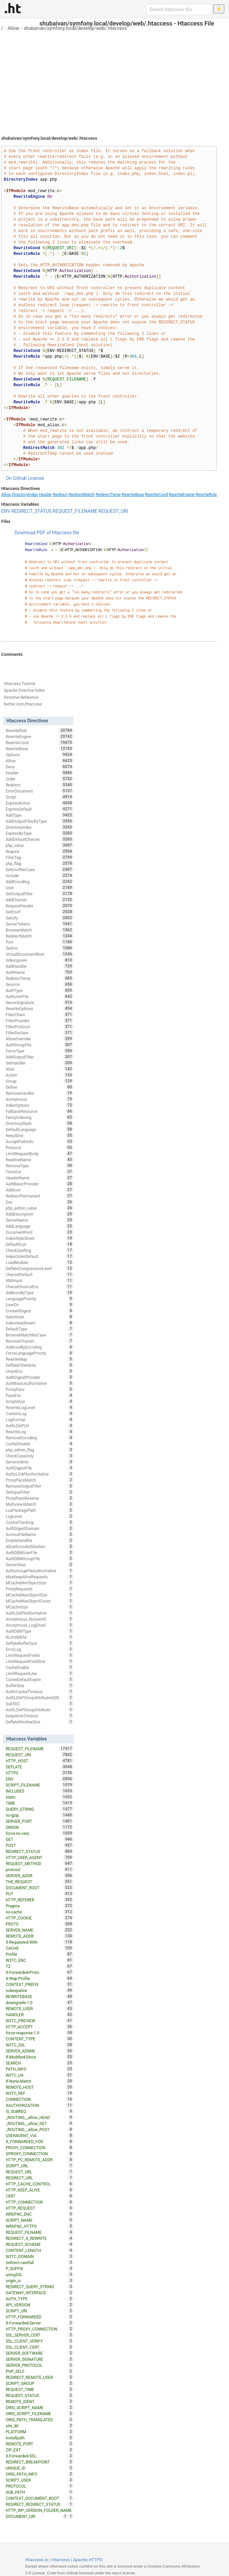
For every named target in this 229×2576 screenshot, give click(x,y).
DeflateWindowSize (40, 1721)
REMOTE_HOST (40, 2087)
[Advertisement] (114, 81)
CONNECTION (40, 2099)
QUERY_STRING (40, 1809)
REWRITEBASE (40, 1996)
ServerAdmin (40, 1461)
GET (40, 1839)
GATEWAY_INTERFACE (40, 2292)
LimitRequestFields (40, 1655)
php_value (40, 845)
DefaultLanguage (40, 1129)
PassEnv (40, 1395)
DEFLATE (40, 1766)
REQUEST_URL (40, 2171)
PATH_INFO (40, 2069)
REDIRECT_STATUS (31, 511)
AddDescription (40, 1214)
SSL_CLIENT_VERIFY (40, 2341)
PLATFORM (40, 2431)
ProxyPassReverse (40, 1498)
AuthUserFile (40, 996)
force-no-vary (40, 1833)
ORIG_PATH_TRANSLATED (40, 2419)
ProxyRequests (40, 1588)
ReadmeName (40, 1159)
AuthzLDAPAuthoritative (40, 1474)
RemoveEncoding (40, 1437)
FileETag (40, 857)
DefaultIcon (40, 1244)
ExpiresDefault (40, 809)
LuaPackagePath (40, 1510)
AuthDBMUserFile (40, 1552)
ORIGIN (40, 1827)
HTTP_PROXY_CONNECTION (40, 2329)
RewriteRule (206, 494)
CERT (40, 2196)
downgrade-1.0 (40, 2002)
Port (40, 942)
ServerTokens (40, 924)
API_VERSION (40, 2304)
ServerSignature (40, 1002)
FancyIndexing (40, 1117)
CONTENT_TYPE (40, 2038)
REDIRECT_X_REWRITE (40, 2238)
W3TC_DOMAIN (40, 2256)
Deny (40, 766)
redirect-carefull (40, 2262)
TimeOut (40, 1171)
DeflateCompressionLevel (40, 1268)
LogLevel (40, 1516)
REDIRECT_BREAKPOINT (40, 2462)
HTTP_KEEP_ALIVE (40, 2190)
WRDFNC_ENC (40, 2214)
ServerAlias (40, 1564)
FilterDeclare (40, 1032)
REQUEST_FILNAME (40, 2232)
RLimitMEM (40, 1637)
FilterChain (40, 1014)
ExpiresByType (40, 833)
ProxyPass (40, 1389)
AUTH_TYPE (40, 2298)
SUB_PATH (40, 2492)
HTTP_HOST (40, 1760)
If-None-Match (40, 2081)
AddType (40, 815)
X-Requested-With (40, 1942)
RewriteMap (40, 1359)
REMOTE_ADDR (40, 1936)
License (36, 478)
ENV (5, 511)
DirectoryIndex (25, 494)
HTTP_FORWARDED (40, 2316)
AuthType (40, 990)
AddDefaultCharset (40, 839)
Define (40, 1087)
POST (40, 1845)
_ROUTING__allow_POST (40, 2129)
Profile (40, 1954)
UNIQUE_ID (40, 2468)
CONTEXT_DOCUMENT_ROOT (40, 2498)
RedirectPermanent (40, 1196)
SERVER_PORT (40, 1821)
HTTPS (40, 1772)
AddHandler (40, 966)
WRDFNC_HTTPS (40, 2226)
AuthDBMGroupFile (40, 1558)
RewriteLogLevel (40, 1407)
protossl (40, 1869)
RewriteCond (156, 494)
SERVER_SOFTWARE (40, 2353)
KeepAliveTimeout (40, 1715)
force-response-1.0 (40, 2032)
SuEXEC (40, 1703)
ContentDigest (40, 1310)
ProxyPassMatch (40, 1480)
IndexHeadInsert (40, 1322)
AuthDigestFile (40, 1468)
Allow (13, 28)
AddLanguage (40, 1226)
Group (40, 1081)
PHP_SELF (40, 2371)
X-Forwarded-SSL (40, 2455)
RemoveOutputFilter (40, 1486)
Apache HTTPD (87, 2559)
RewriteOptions (40, 1008)
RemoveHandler (40, 1093)
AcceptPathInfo (40, 1141)
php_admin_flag (40, 1449)
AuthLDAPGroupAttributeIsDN (40, 1697)
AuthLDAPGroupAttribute (40, 1709)
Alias (40, 1069)
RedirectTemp (108, 494)
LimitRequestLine (40, 1673)
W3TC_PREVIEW (40, 2020)
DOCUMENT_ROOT (40, 1887)
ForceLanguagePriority (40, 1353)
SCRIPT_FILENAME (40, 1785)
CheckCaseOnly (40, 1455)
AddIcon (40, 1189)
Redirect (60, 494)
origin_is (40, 2280)
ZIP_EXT (40, 2449)
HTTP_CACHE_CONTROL (40, 2183)
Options (40, 754)
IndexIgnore (40, 960)
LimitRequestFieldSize (40, 1661)
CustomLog (40, 1413)
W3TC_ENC (40, 1960)
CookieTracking (40, 1522)
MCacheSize (40, 1607)
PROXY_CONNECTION (40, 2147)
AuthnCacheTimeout (40, 1691)
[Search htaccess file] (179, 9)
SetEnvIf (40, 911)
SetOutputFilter (40, 893)
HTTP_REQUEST (40, 2208)
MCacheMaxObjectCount (40, 1600)
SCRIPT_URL (40, 2165)
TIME (40, 1803)
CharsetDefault (40, 1274)
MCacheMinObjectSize (40, 1582)
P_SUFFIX (40, 2268)
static (40, 1797)
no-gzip (40, 1815)
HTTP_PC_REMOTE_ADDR (40, 2159)
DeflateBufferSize (40, 1643)
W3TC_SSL (40, 2044)
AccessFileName (40, 1534)
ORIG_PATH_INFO (40, 2474)
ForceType (40, 1050)
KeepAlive (40, 1135)
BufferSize (40, 1685)
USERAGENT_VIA (40, 2135)
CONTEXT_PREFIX (40, 1984)
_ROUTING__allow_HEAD (40, 2117)
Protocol (40, 1147)
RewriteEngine (181, 494)
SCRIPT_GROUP (40, 2383)
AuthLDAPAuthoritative (40, 1613)
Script (40, 797)
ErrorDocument (40, 791)
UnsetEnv (40, 1371)
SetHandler (40, 1063)
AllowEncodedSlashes (40, 1546)
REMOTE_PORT (40, 2443)
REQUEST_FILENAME (75, 511)
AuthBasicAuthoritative (40, 1383)
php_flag (40, 863)
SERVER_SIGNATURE (40, 2359)
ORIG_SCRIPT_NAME (40, 2407)
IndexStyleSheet (40, 1238)
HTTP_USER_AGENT (40, 1857)
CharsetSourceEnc (40, 1286)
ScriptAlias (40, 1401)
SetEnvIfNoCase (40, 869)
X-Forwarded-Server (40, 2322)
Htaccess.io (36, 2559)
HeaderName (40, 1177)
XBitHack (40, 1280)
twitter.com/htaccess (23, 704)
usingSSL (40, 2274)
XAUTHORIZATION (40, 2105)
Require (40, 851)
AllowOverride (40, 1038)
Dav (40, 1202)
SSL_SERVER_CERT (40, 2335)
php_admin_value (40, 1208)
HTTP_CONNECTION (40, 2202)
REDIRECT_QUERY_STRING (40, 2286)
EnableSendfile (40, 1540)
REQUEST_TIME (40, 2389)
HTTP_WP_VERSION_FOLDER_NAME (40, 2511)
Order (40, 778)
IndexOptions (40, 1105)
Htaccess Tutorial (19, 683)
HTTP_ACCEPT (40, 2026)
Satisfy (40, 917)
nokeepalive (40, 1990)
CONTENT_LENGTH (40, 2250)
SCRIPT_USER (40, 2480)
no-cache (40, 1911)
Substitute (40, 1316)
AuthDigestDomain (40, 1528)
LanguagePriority (40, 1298)
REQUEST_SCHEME (40, 2244)
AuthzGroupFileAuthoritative (40, 1570)
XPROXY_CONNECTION (40, 2153)
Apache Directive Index (24, 690)
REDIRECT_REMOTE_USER (40, 2377)
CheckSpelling (40, 1250)
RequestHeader (40, 905)
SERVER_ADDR (40, 1875)
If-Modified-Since (40, 2057)
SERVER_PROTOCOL (40, 2365)
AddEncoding (40, 881)
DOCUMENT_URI (37, 2516)
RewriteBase (133, 494)
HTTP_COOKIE (40, 1917)
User (40, 887)
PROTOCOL (40, 2486)
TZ (40, 1966)
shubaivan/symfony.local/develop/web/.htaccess (75, 28)
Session (40, 984)
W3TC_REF (40, 2093)
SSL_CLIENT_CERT (40, 2347)
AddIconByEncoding (40, 1347)
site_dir (40, 2425)
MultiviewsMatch (40, 1504)
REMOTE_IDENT (40, 2401)
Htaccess (60, 2559)
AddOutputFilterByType (40, 821)
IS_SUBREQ (40, 2111)
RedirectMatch (81, 494)
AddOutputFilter (40, 1056)
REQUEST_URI (113, 511)
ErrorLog (40, 1649)
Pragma (40, 1905)
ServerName (40, 1220)
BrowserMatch (40, 930)
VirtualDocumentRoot (40, 954)
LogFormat (40, 1419)
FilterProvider (40, 1020)
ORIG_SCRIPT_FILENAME (40, 2413)
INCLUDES (40, 1791)
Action (40, 1075)
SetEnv (40, 948)
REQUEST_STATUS (40, 2395)
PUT (40, 1893)
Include (40, 875)
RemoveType (40, 1165)
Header (45, 494)
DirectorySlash (40, 1123)
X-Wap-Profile (40, 1978)
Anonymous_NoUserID (40, 1619)
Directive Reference (21, 697)
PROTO (40, 1924)
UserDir (40, 1304)
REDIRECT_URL (40, 2177)
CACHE (40, 1948)
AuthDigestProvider (40, 1377)
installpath (40, 2437)
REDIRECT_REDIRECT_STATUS (40, 2504)
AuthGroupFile (40, 1044)
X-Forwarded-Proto (40, 1972)
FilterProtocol (40, 1026)
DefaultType (40, 1328)
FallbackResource (40, 1111)
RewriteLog (40, 1431)
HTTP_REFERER (40, 1899)
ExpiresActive (40, 803)
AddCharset (40, 899)
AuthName (40, 972)
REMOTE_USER (40, 2008)
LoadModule (40, 1262)
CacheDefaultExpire (40, 1679)
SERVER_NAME (40, 1930)
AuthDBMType (40, 1631)
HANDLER (40, 2014)
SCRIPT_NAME (40, 2220)
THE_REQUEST (40, 1881)
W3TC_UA (40, 2075)
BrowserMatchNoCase (40, 1335)
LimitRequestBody (40, 1153)
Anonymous (40, 1099)
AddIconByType (40, 1292)
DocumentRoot (40, 1232)
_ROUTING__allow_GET (40, 2123)
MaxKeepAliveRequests (40, 1576)
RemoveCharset (40, 1341)
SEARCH (40, 2063)
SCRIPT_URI (40, 2310)
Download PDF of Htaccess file (46, 532)
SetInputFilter (40, 1492)
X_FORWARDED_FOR (40, 2141)
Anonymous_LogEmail (40, 1625)
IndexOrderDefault (40, 1256)
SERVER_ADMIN (40, 2050)
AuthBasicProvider (40, 1183)
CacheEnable (40, 1667)
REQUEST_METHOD (40, 1863)
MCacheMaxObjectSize (40, 1594)
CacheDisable (40, 1443)
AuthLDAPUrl (40, 1425)
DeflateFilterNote (40, 1365)
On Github (16, 478)
